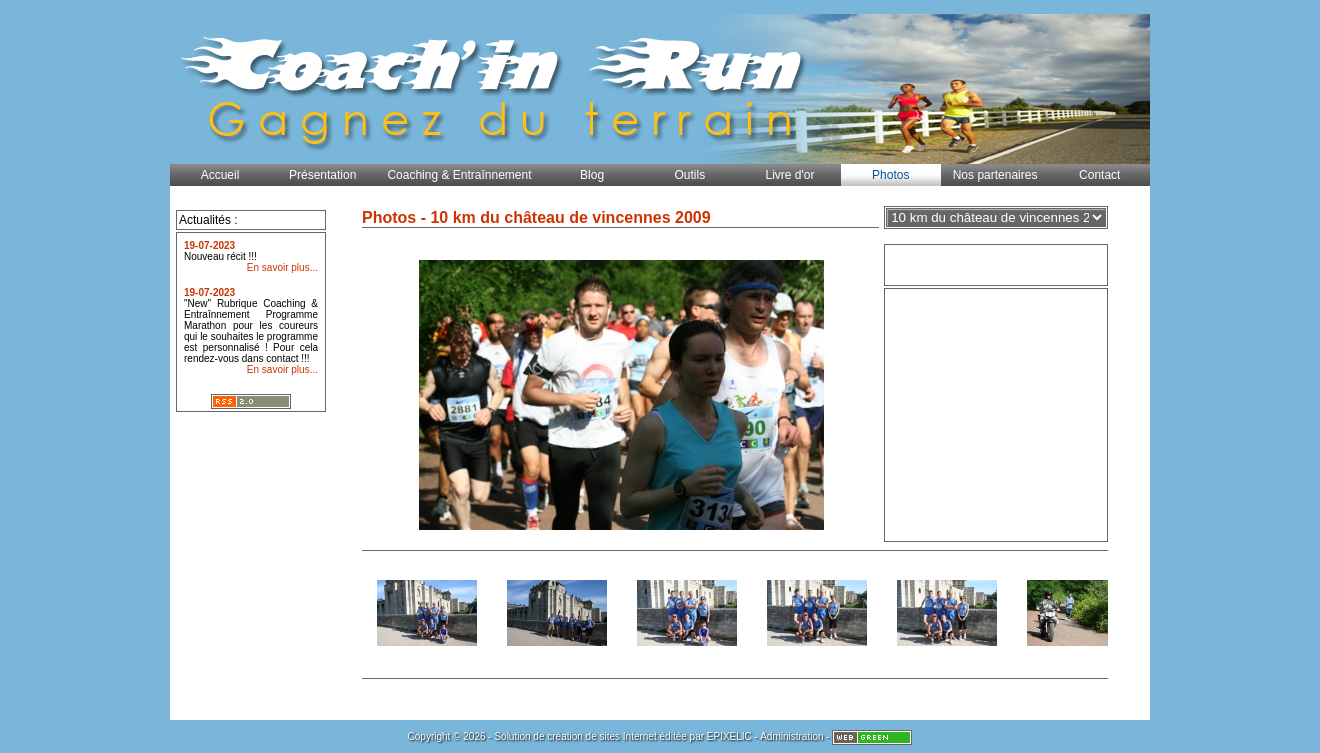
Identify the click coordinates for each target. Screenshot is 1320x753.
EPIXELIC (729, 736)
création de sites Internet (602, 736)
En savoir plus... (282, 267)
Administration (791, 736)
